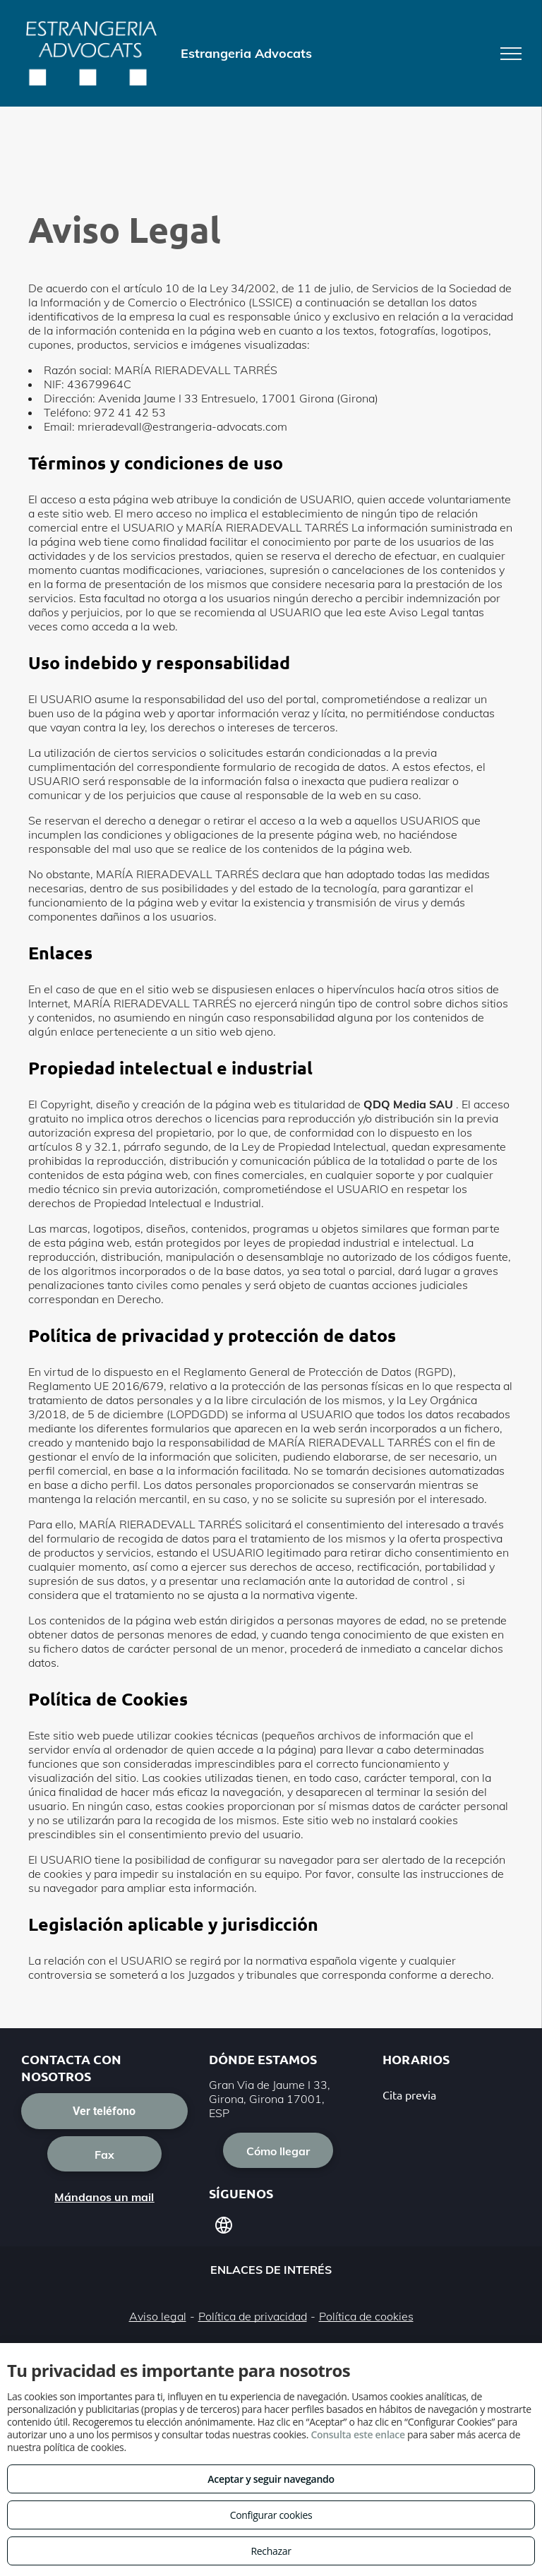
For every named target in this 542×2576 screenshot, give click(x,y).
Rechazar (271, 2551)
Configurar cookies (271, 2515)
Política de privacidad (252, 2316)
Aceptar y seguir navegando (270, 2479)
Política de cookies (366, 2316)
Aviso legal (157, 2316)
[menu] (511, 53)
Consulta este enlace (357, 2434)
